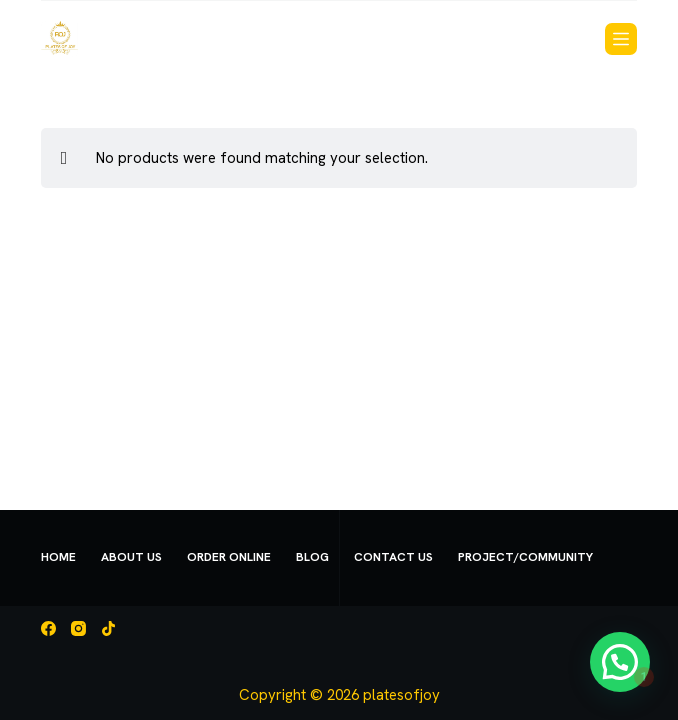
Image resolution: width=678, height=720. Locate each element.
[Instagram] (78, 628)
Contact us (393, 557)
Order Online (229, 557)
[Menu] (621, 39)
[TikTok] (108, 628)
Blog (312, 557)
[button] (628, 684)
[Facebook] (48, 628)
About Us (131, 557)
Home (58, 557)
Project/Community (525, 557)
